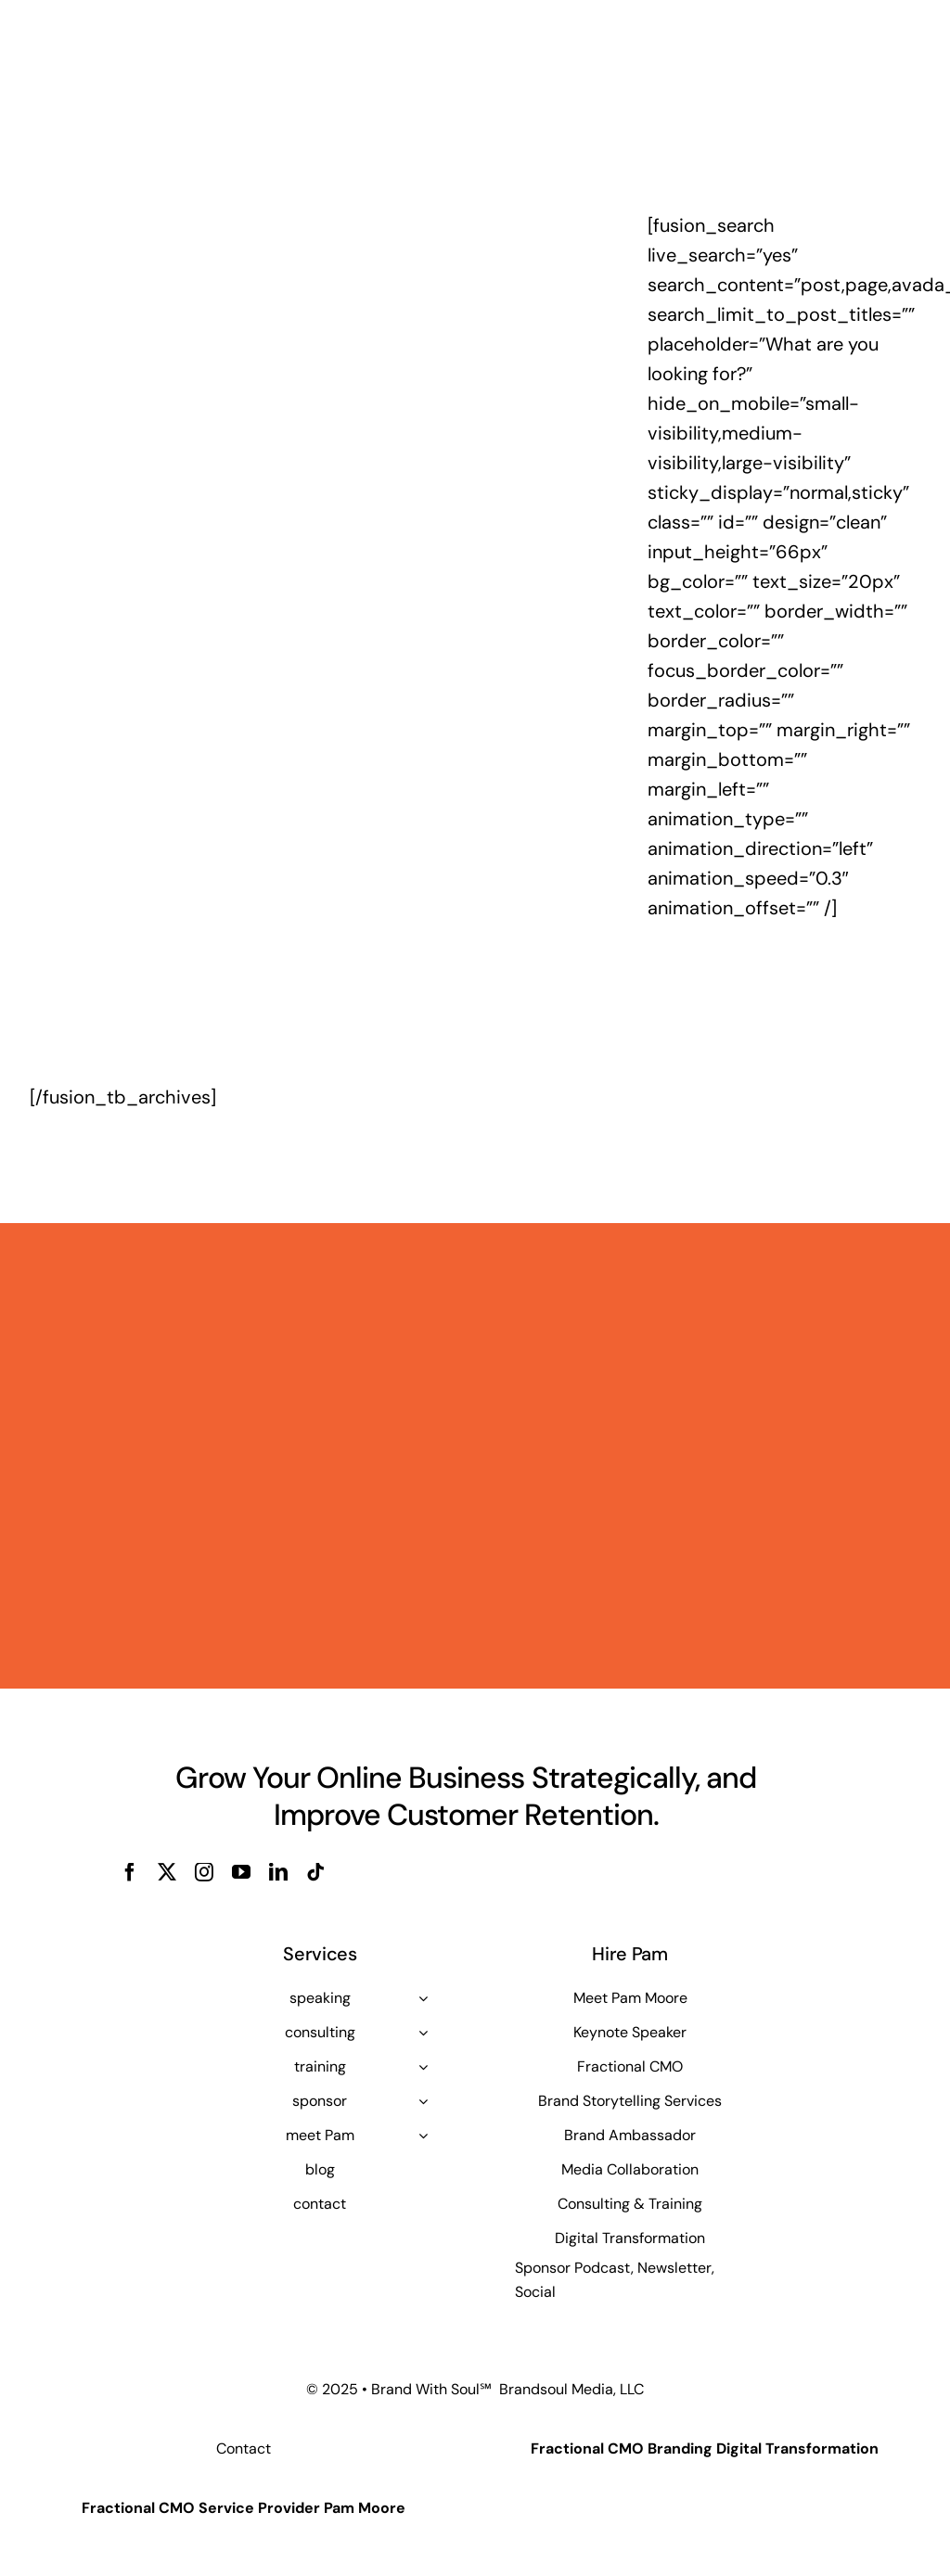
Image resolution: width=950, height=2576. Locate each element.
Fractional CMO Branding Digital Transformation (705, 2448)
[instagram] (204, 1872)
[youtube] (241, 1872)
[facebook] (130, 1872)
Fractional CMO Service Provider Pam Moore (243, 2508)
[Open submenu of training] (423, 2067)
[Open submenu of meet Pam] (423, 2135)
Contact (243, 2448)
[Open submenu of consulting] (423, 2032)
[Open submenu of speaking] (423, 1998)
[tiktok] (315, 1872)
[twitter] (167, 1872)
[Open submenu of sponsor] (423, 2101)
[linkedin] (278, 1872)
